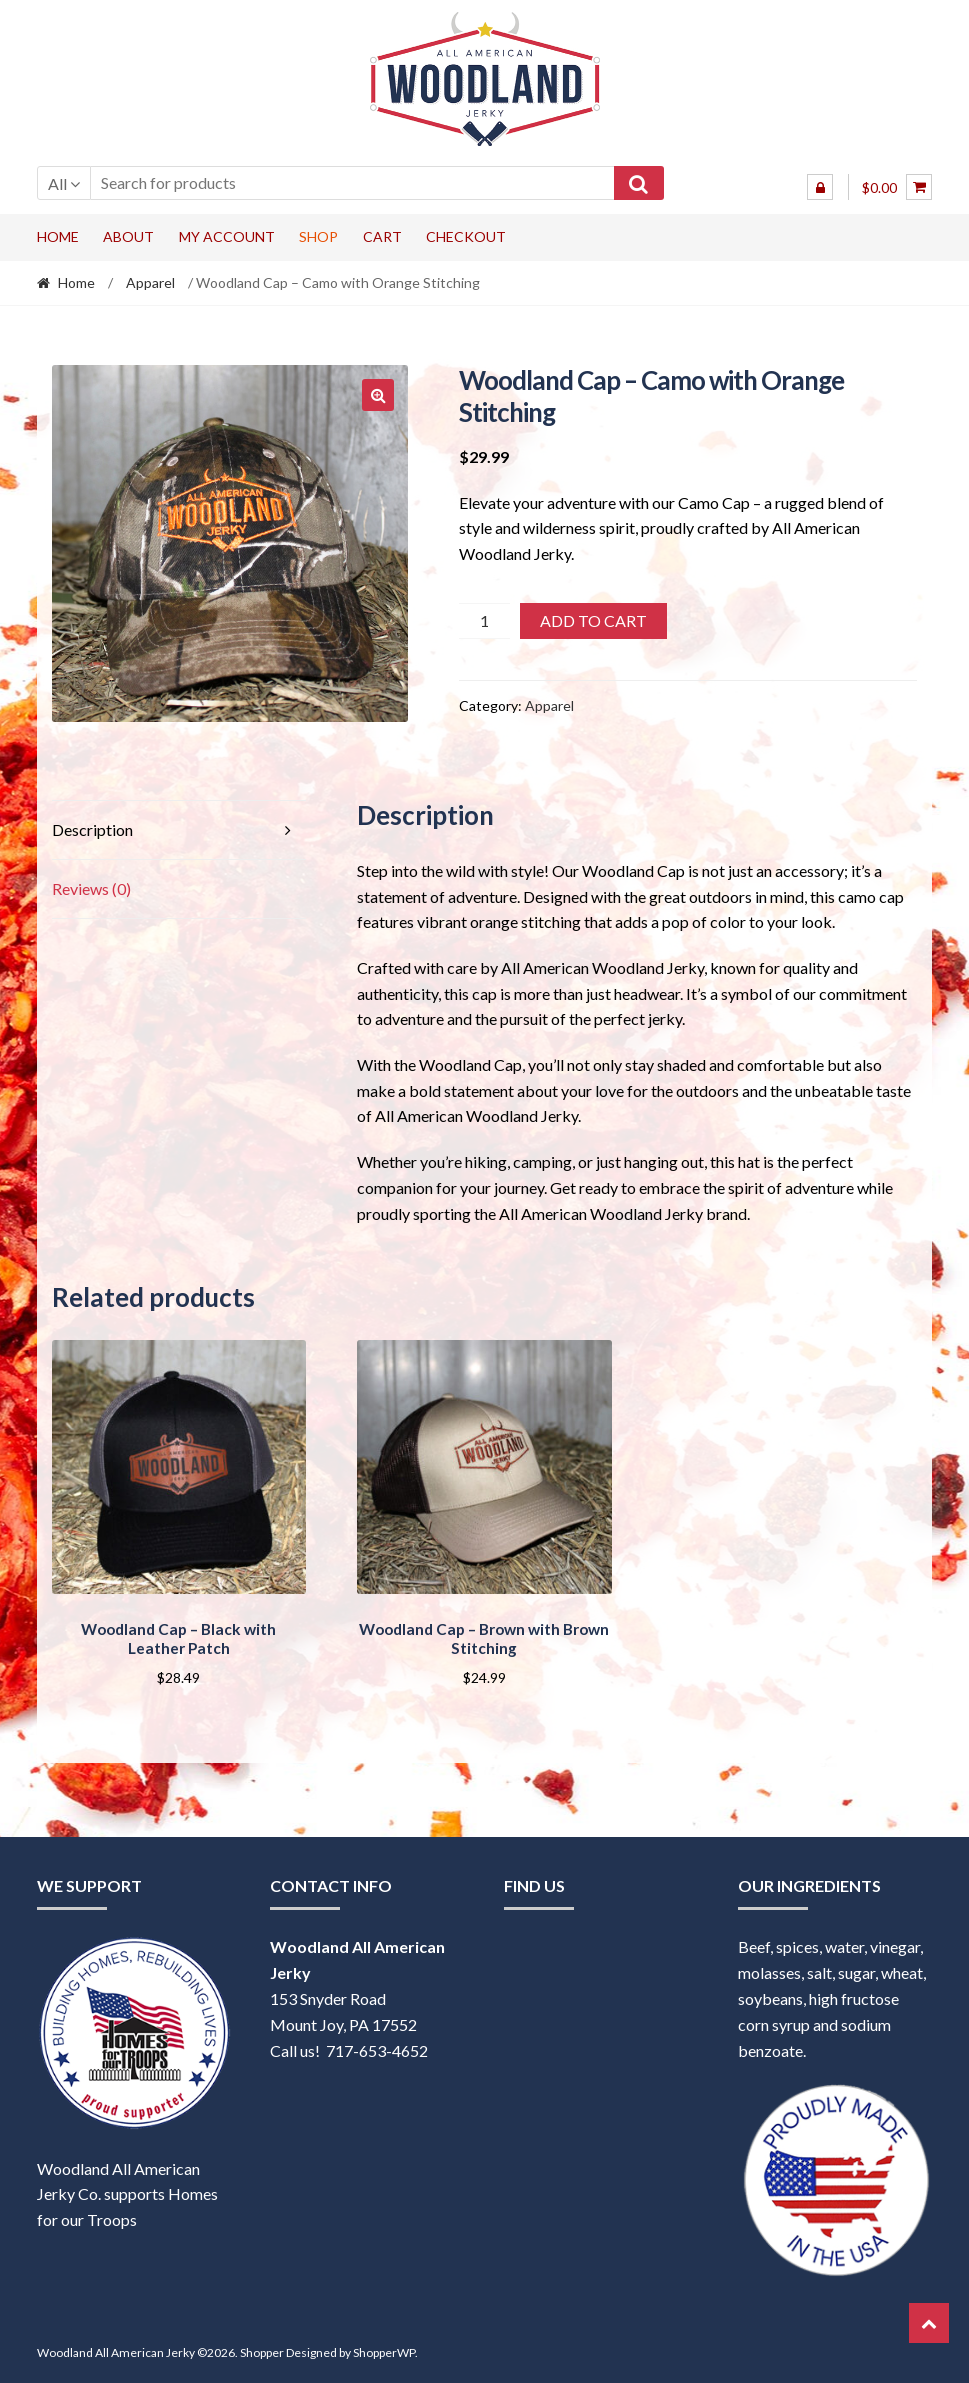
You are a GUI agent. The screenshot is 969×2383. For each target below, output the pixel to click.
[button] (378, 395)
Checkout (466, 236)
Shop (318, 236)
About (128, 236)
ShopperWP (384, 2349)
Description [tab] (92, 829)
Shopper (262, 2349)
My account (227, 236)
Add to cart (593, 620)
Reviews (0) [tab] (91, 888)
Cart (382, 236)
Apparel (150, 282)
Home (58, 236)
